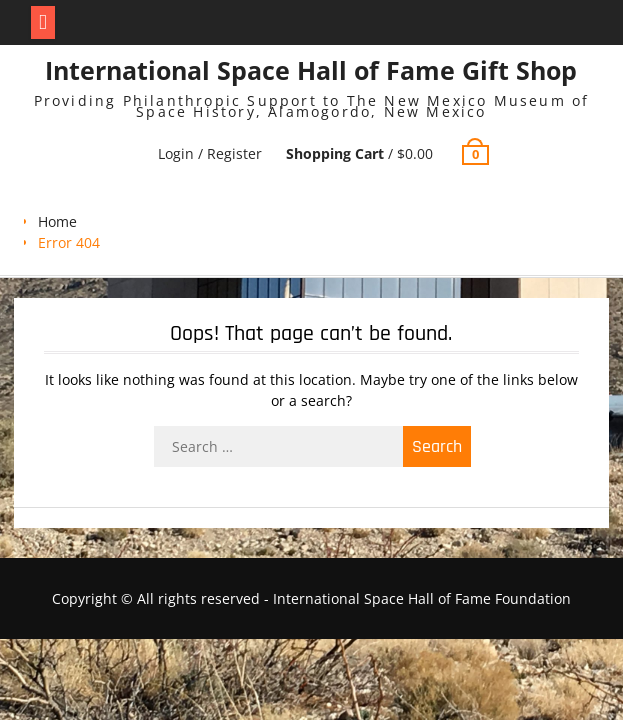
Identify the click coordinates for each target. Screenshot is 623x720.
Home (57, 221)
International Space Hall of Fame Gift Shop (311, 70)
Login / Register (210, 153)
